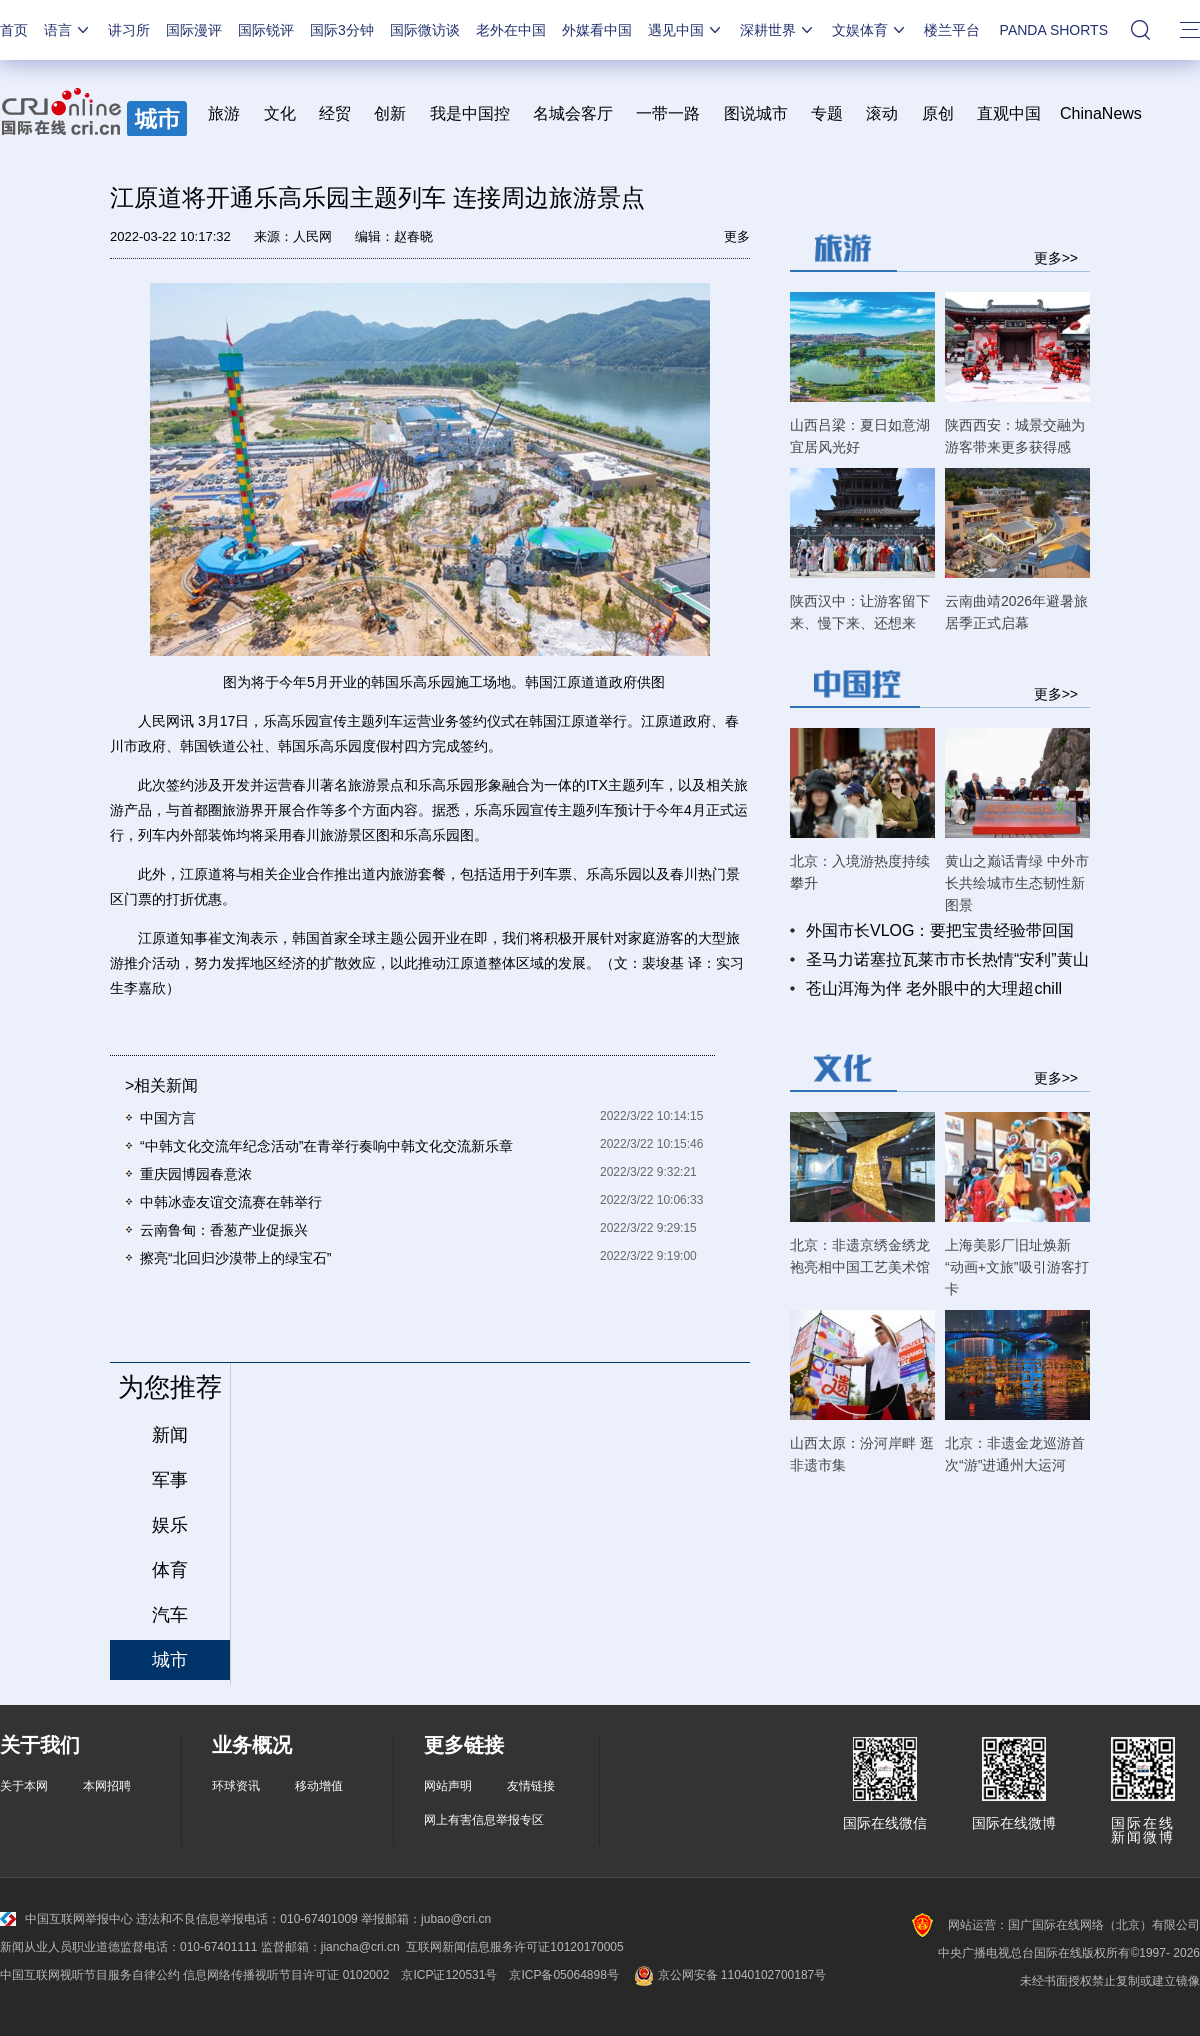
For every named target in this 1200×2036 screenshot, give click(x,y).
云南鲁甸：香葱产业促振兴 (224, 1230)
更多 (737, 236)
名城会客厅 (573, 113)
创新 (390, 113)
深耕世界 (778, 30)
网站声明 (448, 1786)
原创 (938, 113)
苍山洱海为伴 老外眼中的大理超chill (934, 988)
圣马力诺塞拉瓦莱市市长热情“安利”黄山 (947, 959)
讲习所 (129, 30)
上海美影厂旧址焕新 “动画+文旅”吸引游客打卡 (1017, 1267)
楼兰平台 (952, 30)
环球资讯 (236, 1786)
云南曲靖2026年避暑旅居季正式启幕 (1016, 612)
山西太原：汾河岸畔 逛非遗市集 (862, 1454)
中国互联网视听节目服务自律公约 (90, 1975)
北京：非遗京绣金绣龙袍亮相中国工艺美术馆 (860, 1256)
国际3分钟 (342, 30)
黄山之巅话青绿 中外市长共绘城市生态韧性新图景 (1017, 883)
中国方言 (168, 1118)
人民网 (312, 236)
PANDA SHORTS (1054, 30)
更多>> (1056, 257)
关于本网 (24, 1786)
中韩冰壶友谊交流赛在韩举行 (231, 1202)
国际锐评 (266, 30)
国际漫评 (194, 30)
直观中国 (1009, 113)
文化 (280, 113)
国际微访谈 (425, 30)
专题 (827, 113)
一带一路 (668, 113)
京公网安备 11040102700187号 (728, 1975)
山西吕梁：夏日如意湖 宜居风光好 (860, 436)
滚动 (882, 113)
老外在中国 (511, 30)
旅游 (224, 113)
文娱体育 (870, 30)
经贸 (341, 113)
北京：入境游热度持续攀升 (860, 872)
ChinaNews (1101, 113)
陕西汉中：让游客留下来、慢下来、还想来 (860, 612)
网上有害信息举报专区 (484, 1820)
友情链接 (531, 1786)
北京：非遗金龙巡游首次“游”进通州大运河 (1015, 1454)
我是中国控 (470, 113)
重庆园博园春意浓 (196, 1174)
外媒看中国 (597, 30)
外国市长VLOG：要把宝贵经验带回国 (940, 930)
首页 (14, 30)
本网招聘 (107, 1786)
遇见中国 (686, 30)
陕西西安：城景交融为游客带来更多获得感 (1015, 436)
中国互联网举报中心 (66, 1919)
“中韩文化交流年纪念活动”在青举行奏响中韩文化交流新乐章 (326, 1146)
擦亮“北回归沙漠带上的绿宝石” (235, 1258)
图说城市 (756, 113)
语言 (68, 30)
